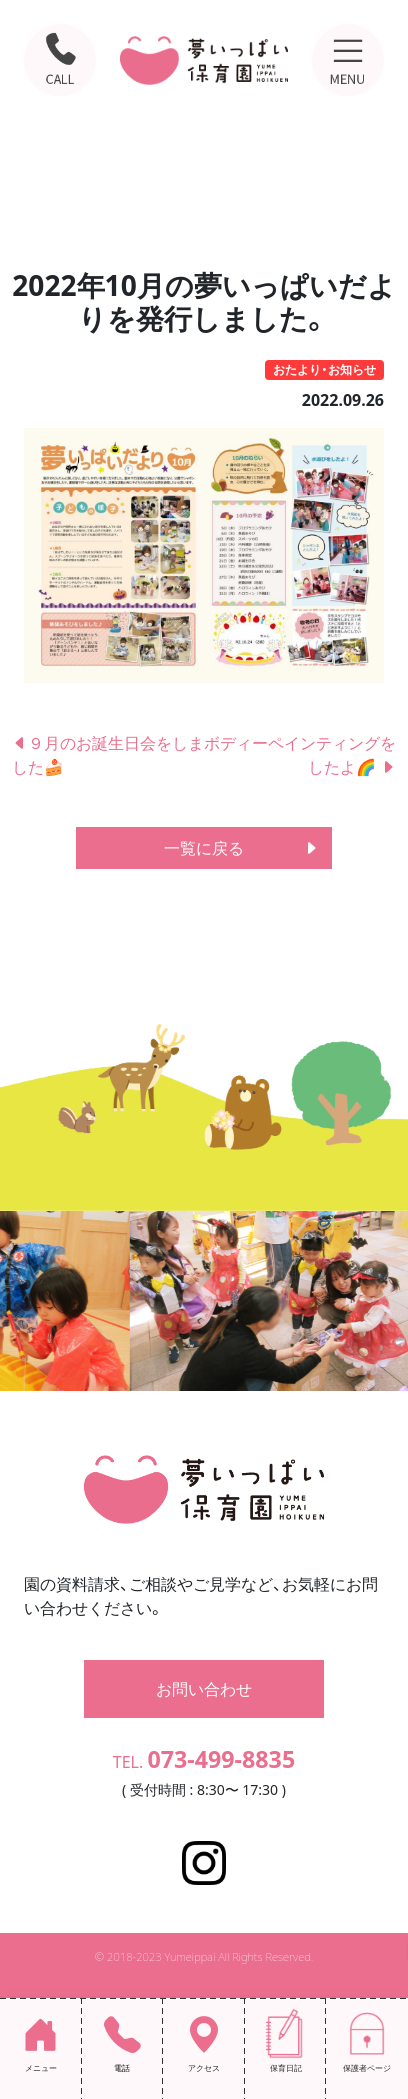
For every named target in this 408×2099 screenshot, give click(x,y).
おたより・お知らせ (324, 369)
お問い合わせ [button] (204, 1689)
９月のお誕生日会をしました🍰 (108, 755)
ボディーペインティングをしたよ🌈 (300, 755)
